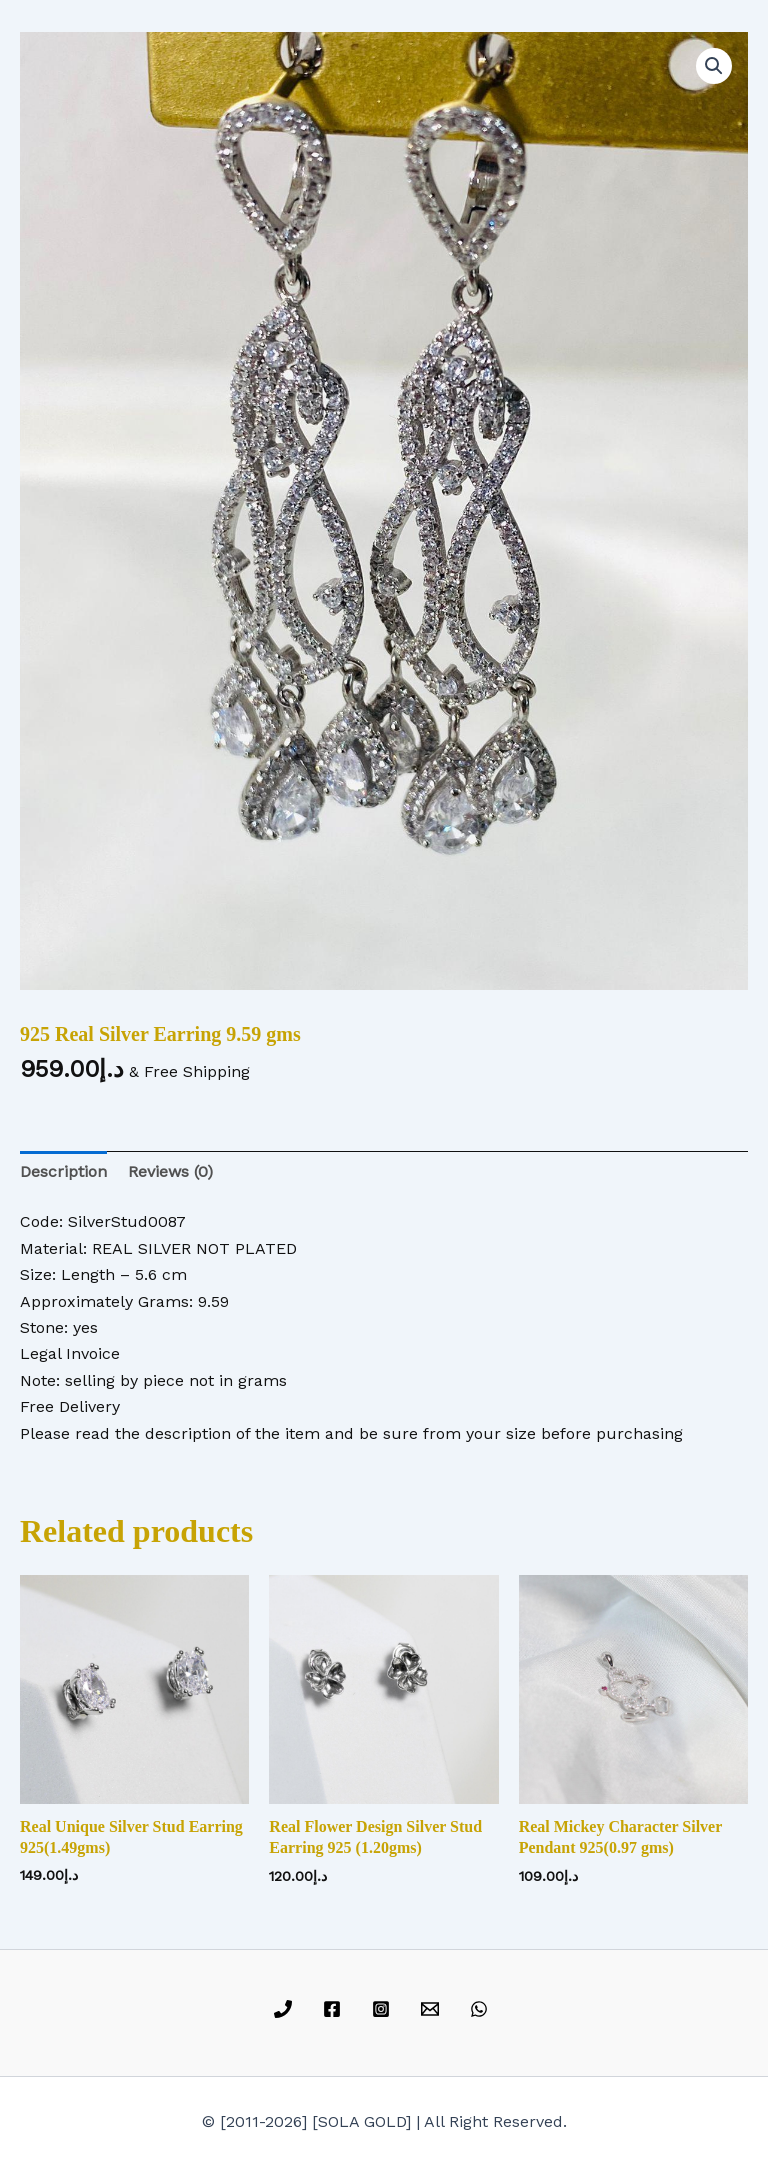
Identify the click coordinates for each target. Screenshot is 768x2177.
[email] (432, 2009)
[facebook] (335, 2009)
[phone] (286, 2009)
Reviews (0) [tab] (170, 1171)
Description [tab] (63, 1171)
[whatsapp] (481, 2009)
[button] (714, 66)
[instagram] (384, 2009)
